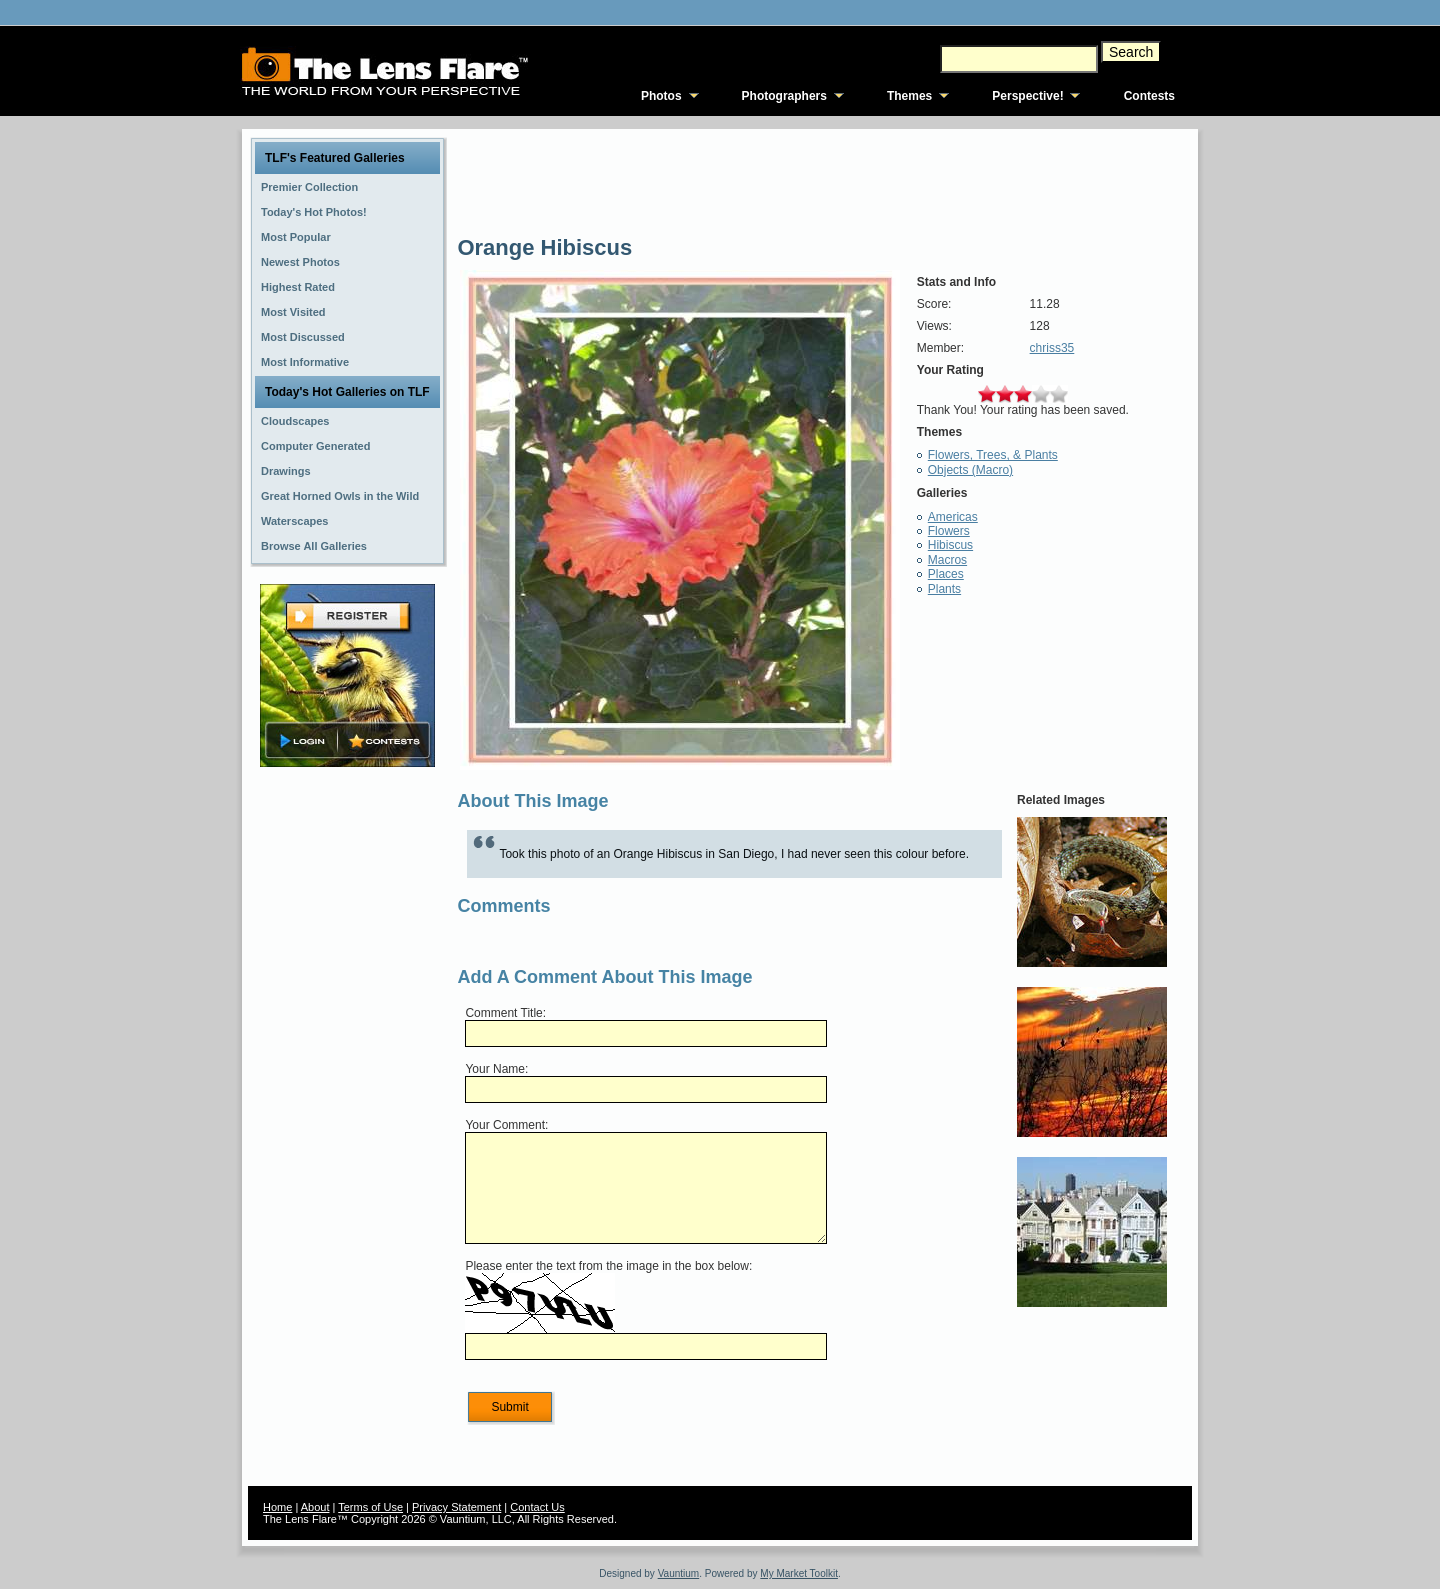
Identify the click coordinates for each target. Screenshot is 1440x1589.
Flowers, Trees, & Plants (993, 455)
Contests (1149, 96)
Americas (953, 517)
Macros (947, 560)
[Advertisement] (348, 1087)
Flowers (949, 531)
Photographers (784, 96)
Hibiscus (950, 545)
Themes (909, 96)
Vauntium (679, 1573)
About (315, 1507)
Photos (661, 96)
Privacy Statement (456, 1507)
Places (946, 574)
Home (277, 1507)
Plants (944, 589)
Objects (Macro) (970, 470)
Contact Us (537, 1507)
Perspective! (1027, 96)
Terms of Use (370, 1507)
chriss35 (1052, 348)
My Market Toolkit (799, 1573)
